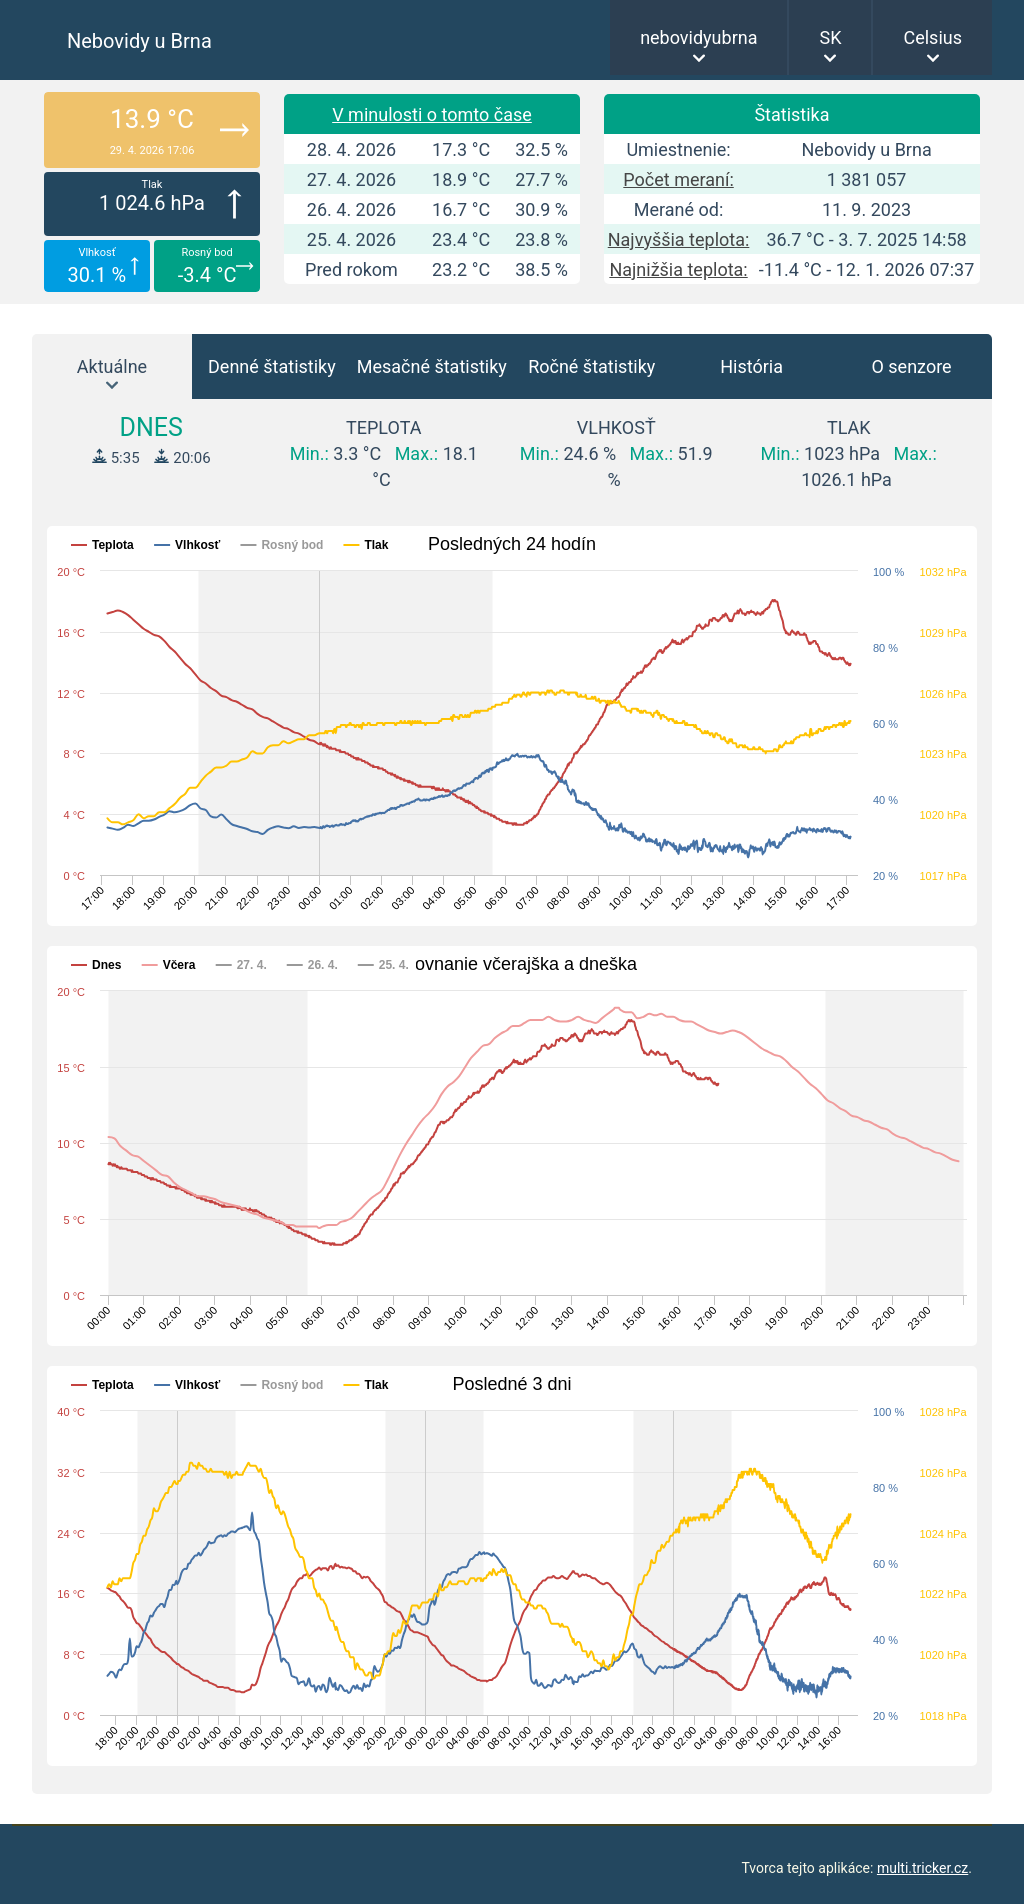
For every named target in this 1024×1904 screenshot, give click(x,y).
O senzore (911, 366)
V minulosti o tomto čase (432, 114)
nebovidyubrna (698, 37)
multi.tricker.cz (922, 1868)
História (751, 366)
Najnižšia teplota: (678, 269)
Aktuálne (112, 366)
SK (830, 37)
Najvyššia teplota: (679, 239)
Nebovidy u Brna (139, 41)
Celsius (932, 37)
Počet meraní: (678, 179)
